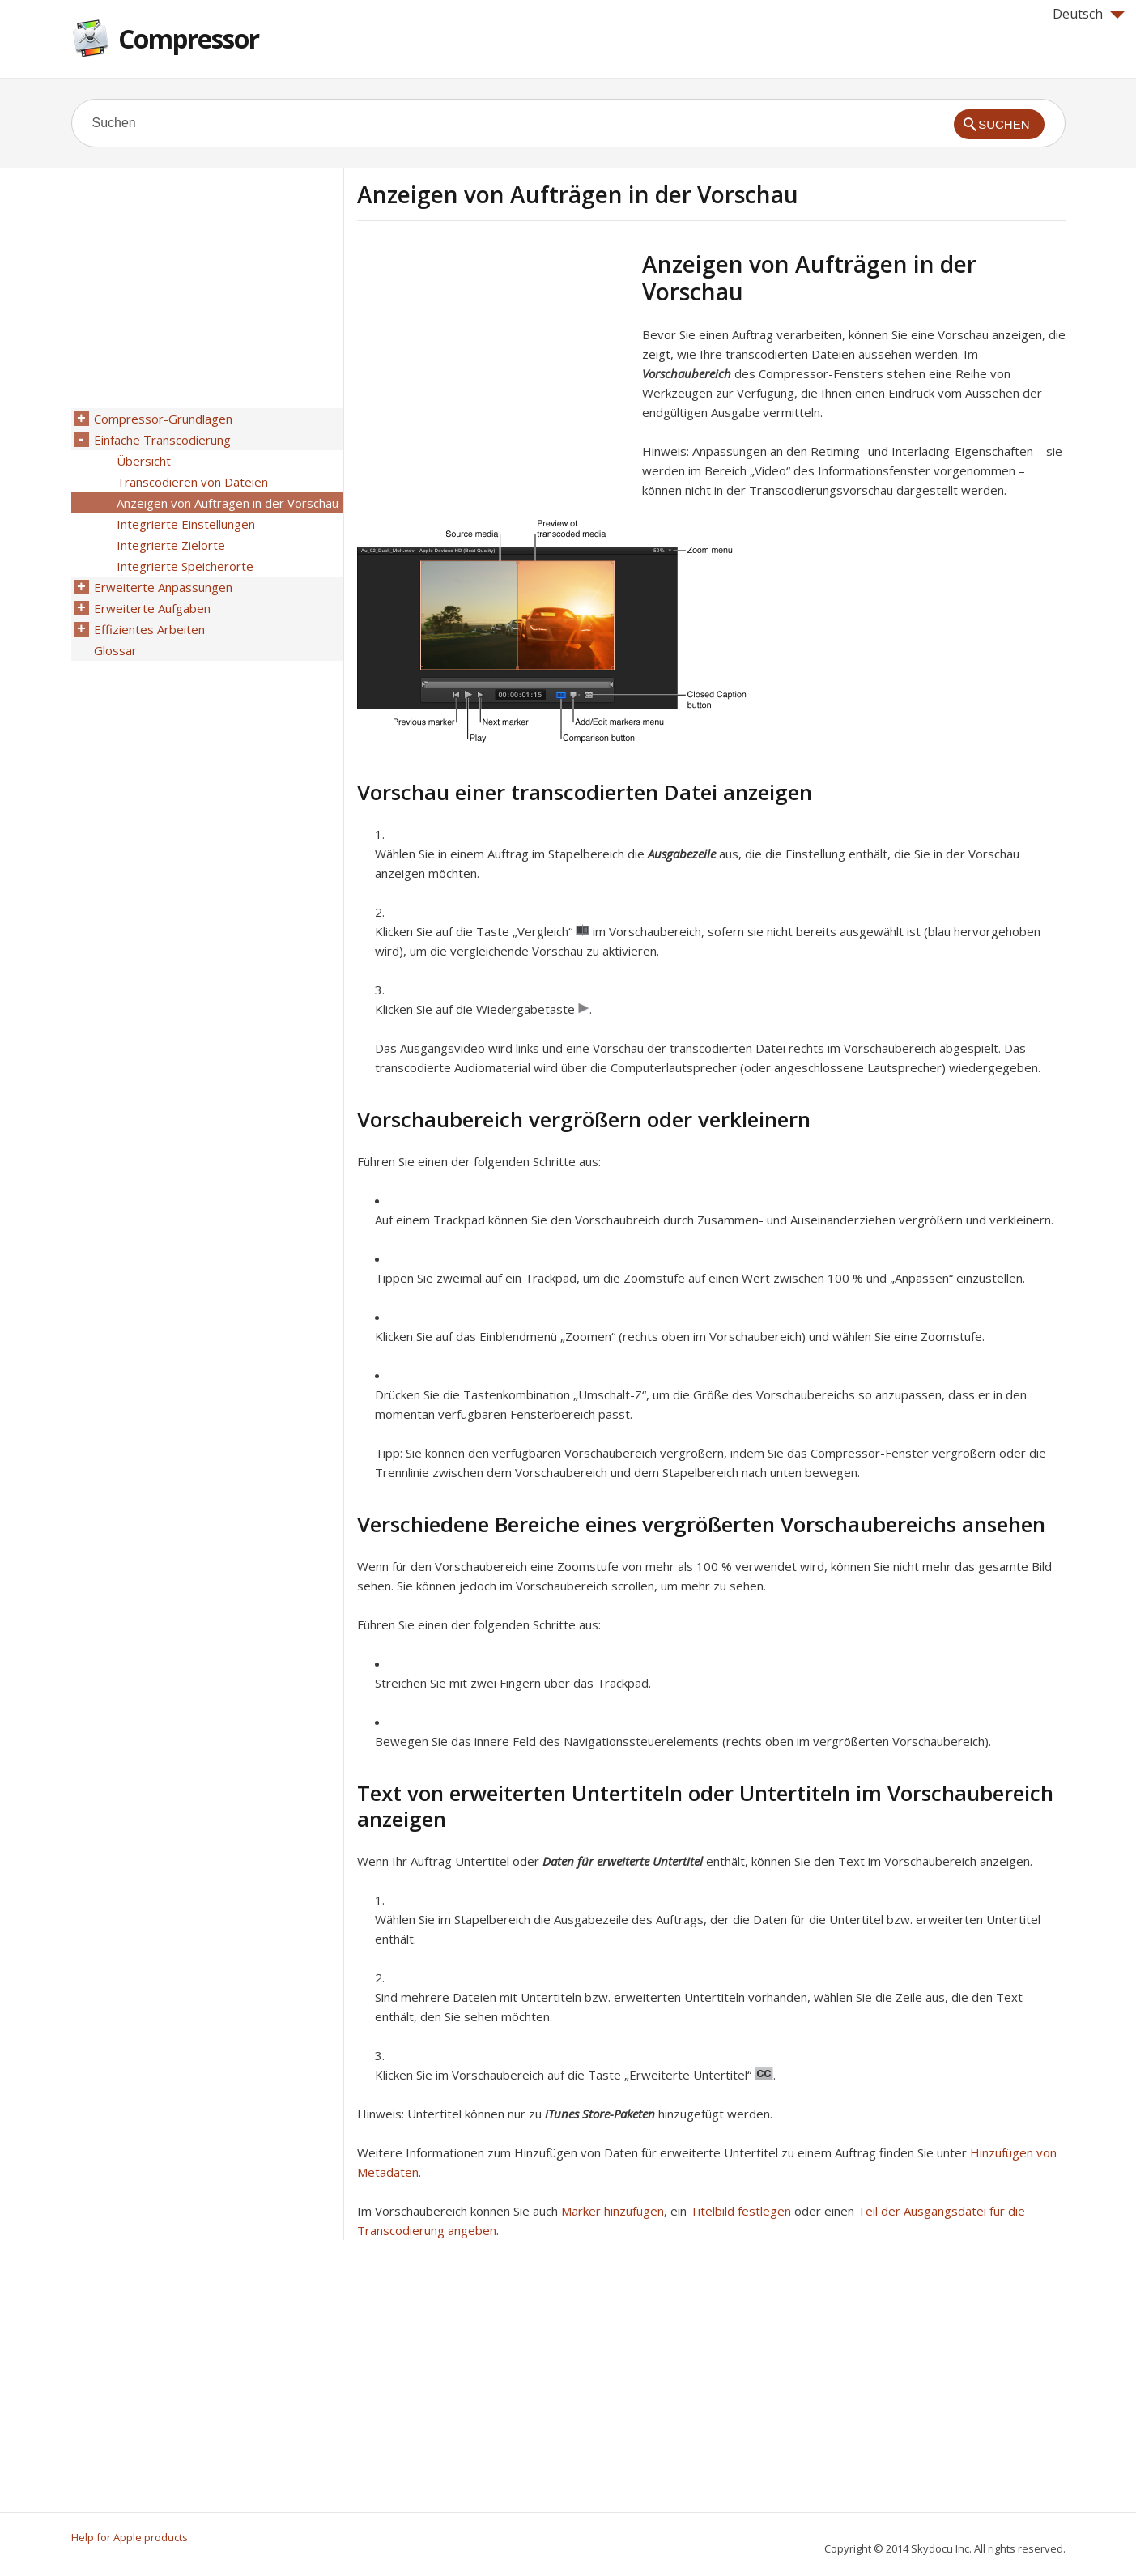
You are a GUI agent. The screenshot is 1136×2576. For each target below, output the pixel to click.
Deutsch (1089, 14)
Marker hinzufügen (612, 2211)
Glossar (115, 650)
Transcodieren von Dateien (192, 482)
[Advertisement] (493, 363)
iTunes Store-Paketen (600, 2114)
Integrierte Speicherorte (185, 566)
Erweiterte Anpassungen (163, 587)
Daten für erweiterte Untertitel (622, 1861)
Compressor (188, 38)
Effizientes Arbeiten (149, 629)
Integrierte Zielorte (171, 545)
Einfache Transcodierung (162, 440)
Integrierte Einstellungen (186, 524)
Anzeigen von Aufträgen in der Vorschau (227, 503)
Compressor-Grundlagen (163, 419)
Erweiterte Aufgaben (152, 608)
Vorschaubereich (686, 373)
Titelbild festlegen (740, 2211)
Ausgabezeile (682, 853)
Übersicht (144, 461)
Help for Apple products (129, 2537)
